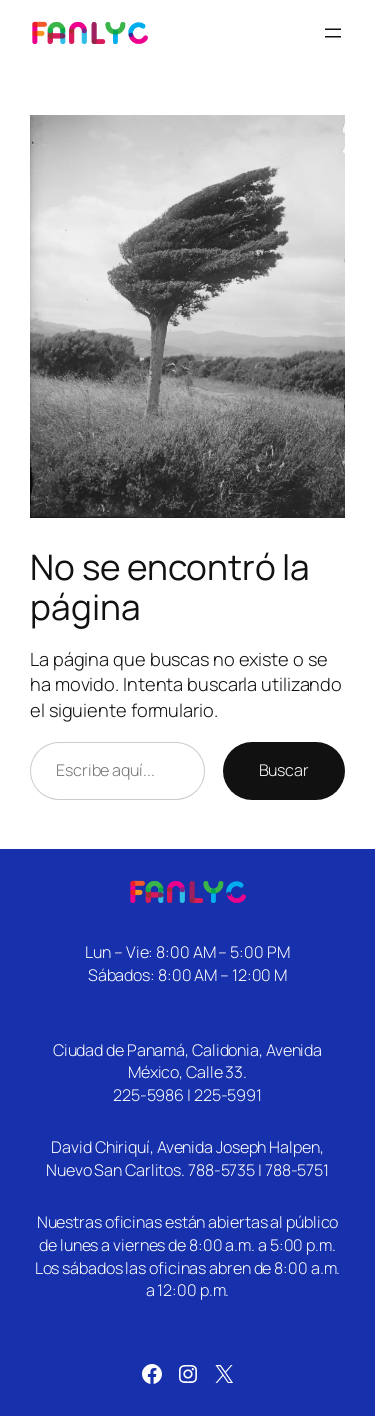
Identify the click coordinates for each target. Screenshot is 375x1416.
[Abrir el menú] (333, 33)
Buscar (284, 770)
